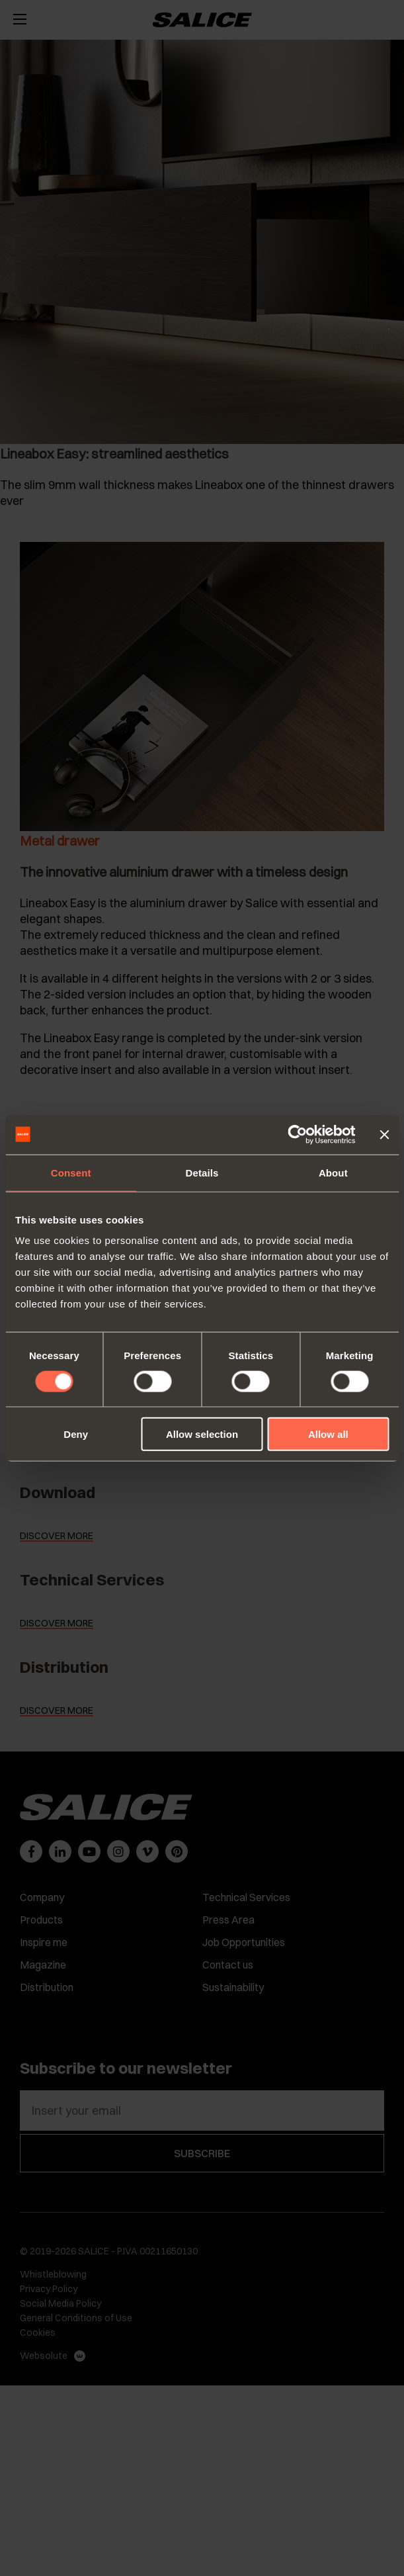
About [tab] (333, 1172)
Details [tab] (202, 1172)
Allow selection (202, 1434)
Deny (75, 1434)
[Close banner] (384, 1134)
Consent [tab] (71, 1172)
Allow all (328, 1434)
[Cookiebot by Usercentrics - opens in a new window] (297, 1134)
